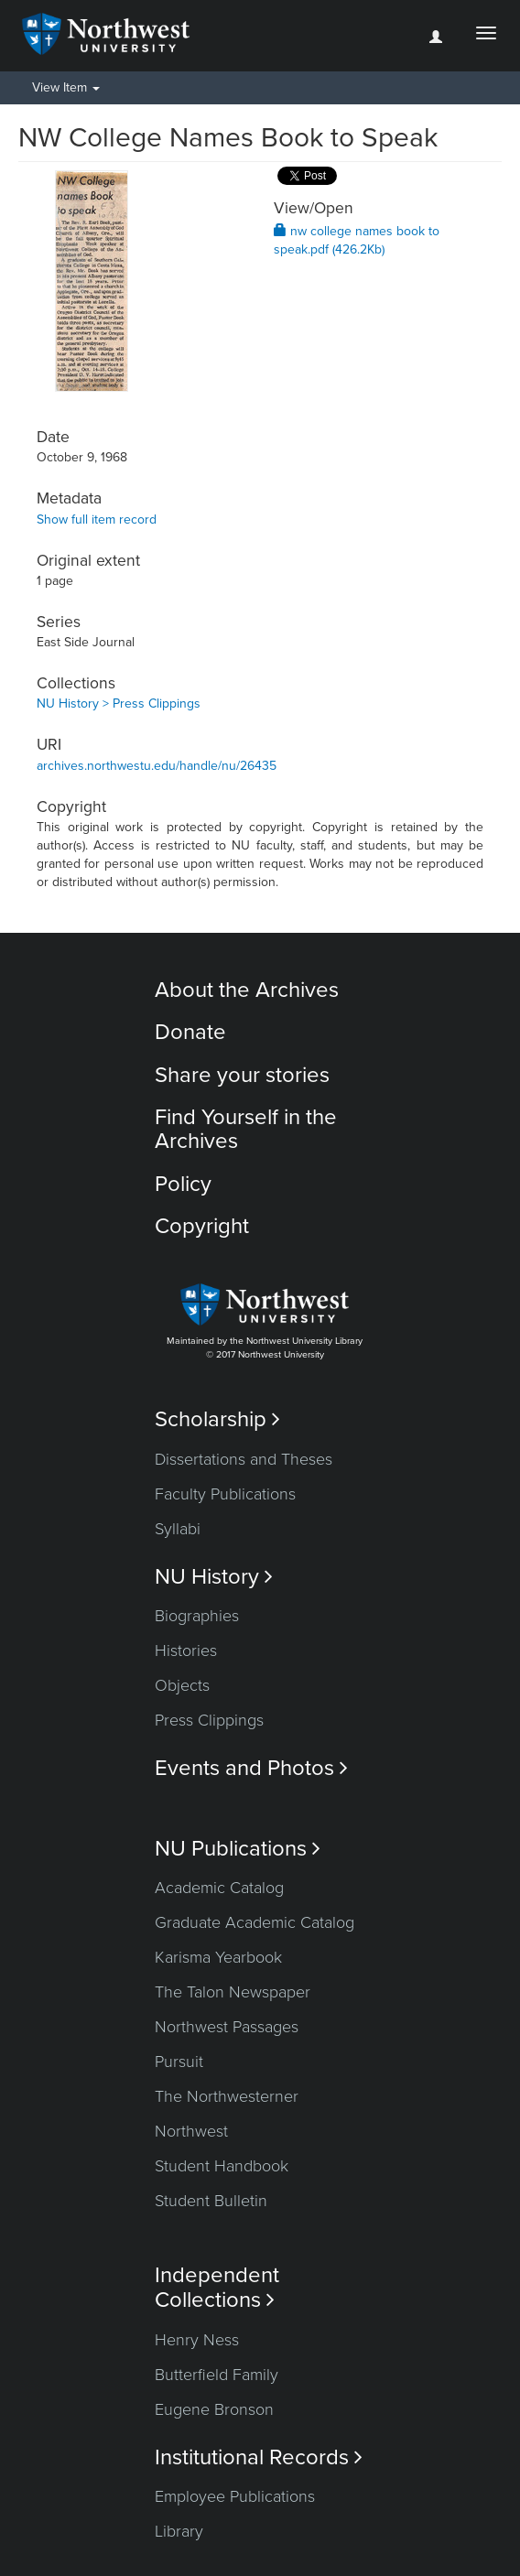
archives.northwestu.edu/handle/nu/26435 (156, 766)
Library (179, 2531)
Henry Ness (197, 2340)
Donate (190, 1032)
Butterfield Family (216, 2375)
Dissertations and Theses (243, 1459)
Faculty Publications (225, 1494)
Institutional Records (259, 2457)
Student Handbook (221, 2166)
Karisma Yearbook (218, 1957)
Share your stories (242, 1075)
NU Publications (237, 1848)
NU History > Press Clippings (118, 703)
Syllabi (177, 1529)
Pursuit (179, 2061)
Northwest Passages (226, 2027)
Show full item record (97, 519)
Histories (186, 1650)
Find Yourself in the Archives (246, 1129)
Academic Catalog (219, 1888)
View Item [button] (66, 87)
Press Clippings (209, 1720)
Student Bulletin (211, 2201)
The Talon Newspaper (232, 1992)
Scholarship (217, 1419)
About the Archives (247, 990)
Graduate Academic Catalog (254, 1922)
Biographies (197, 1616)
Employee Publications (235, 2496)
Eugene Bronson (214, 2409)
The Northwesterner (226, 2096)
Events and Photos (251, 1768)
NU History (214, 1577)
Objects (182, 1685)
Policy (183, 1184)
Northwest (191, 2131)
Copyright (202, 1226)
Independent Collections (217, 2287)
